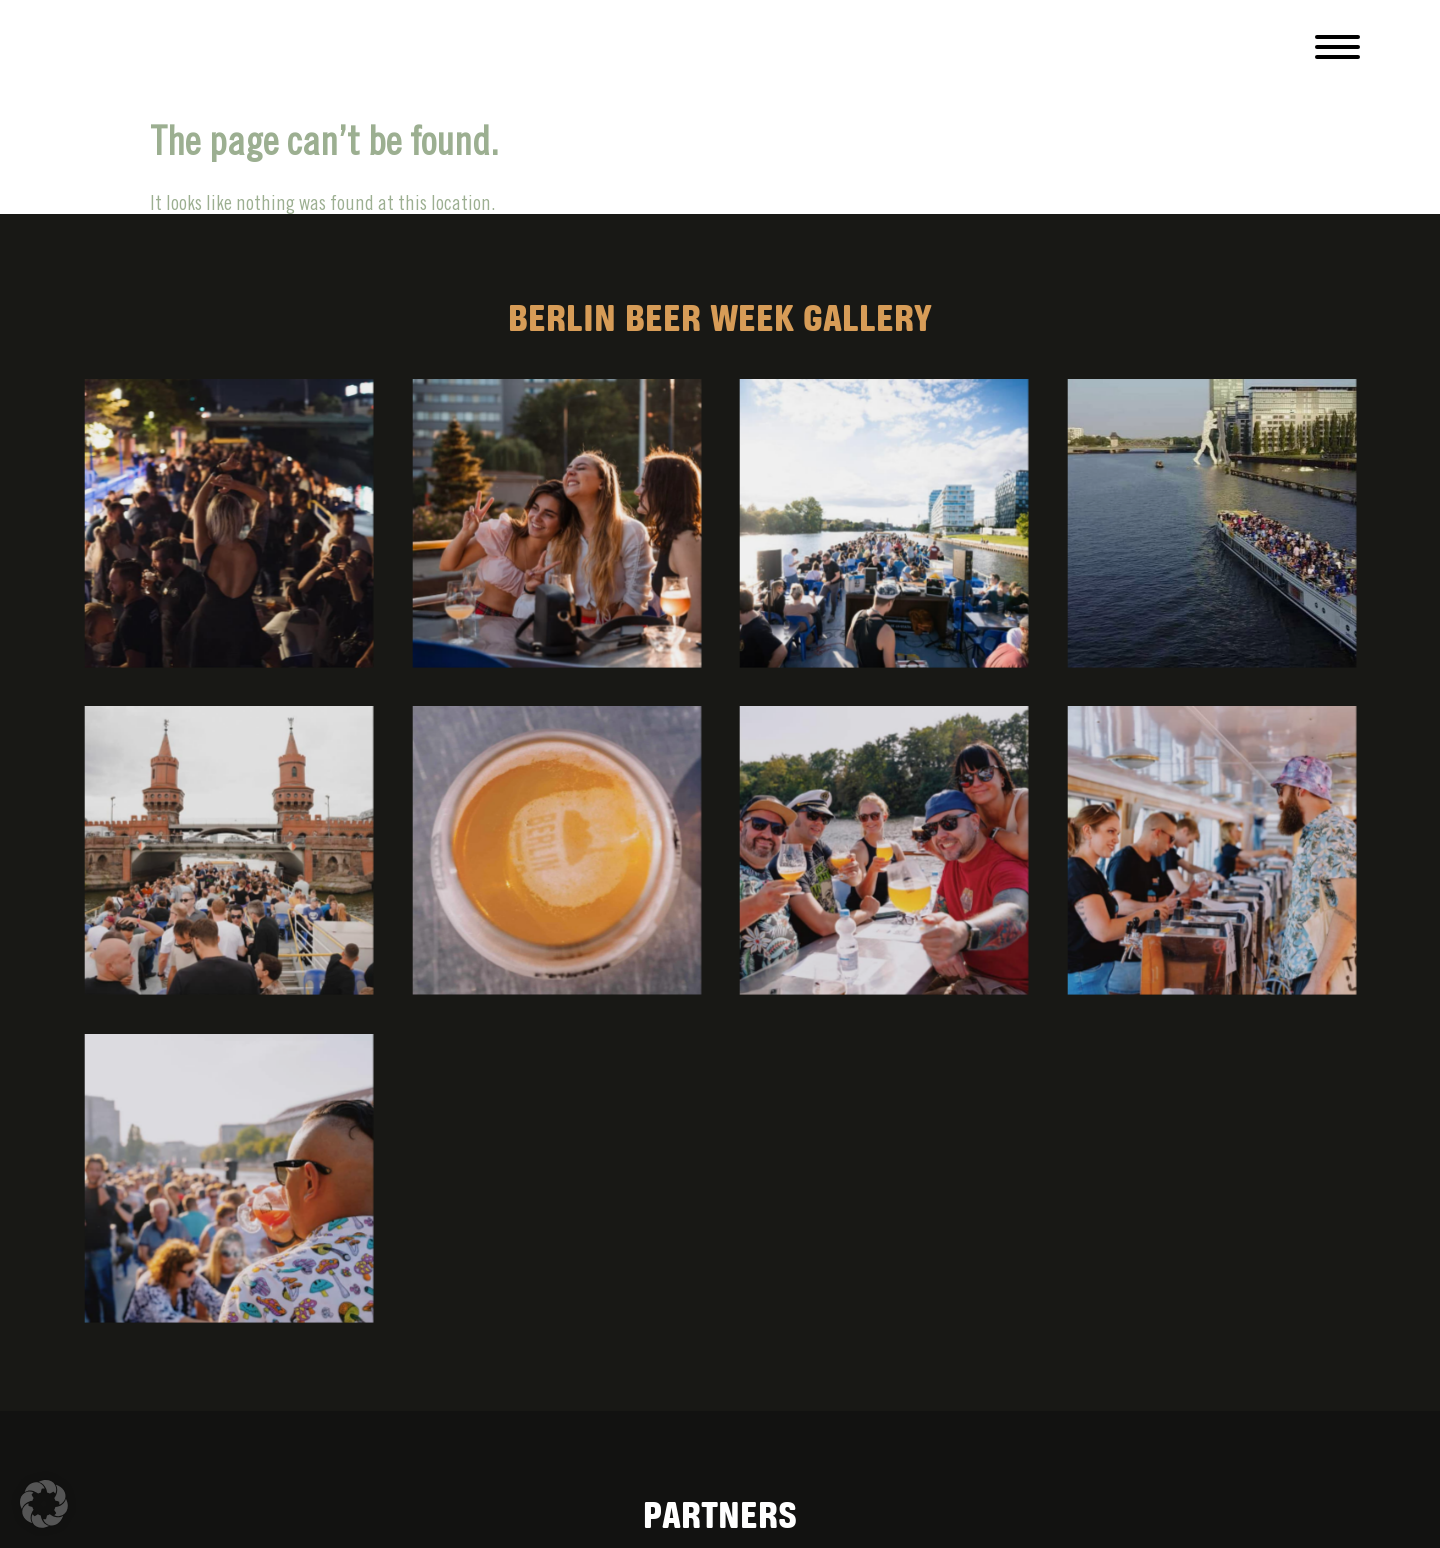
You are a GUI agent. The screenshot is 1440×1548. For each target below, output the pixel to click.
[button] (44, 1504)
